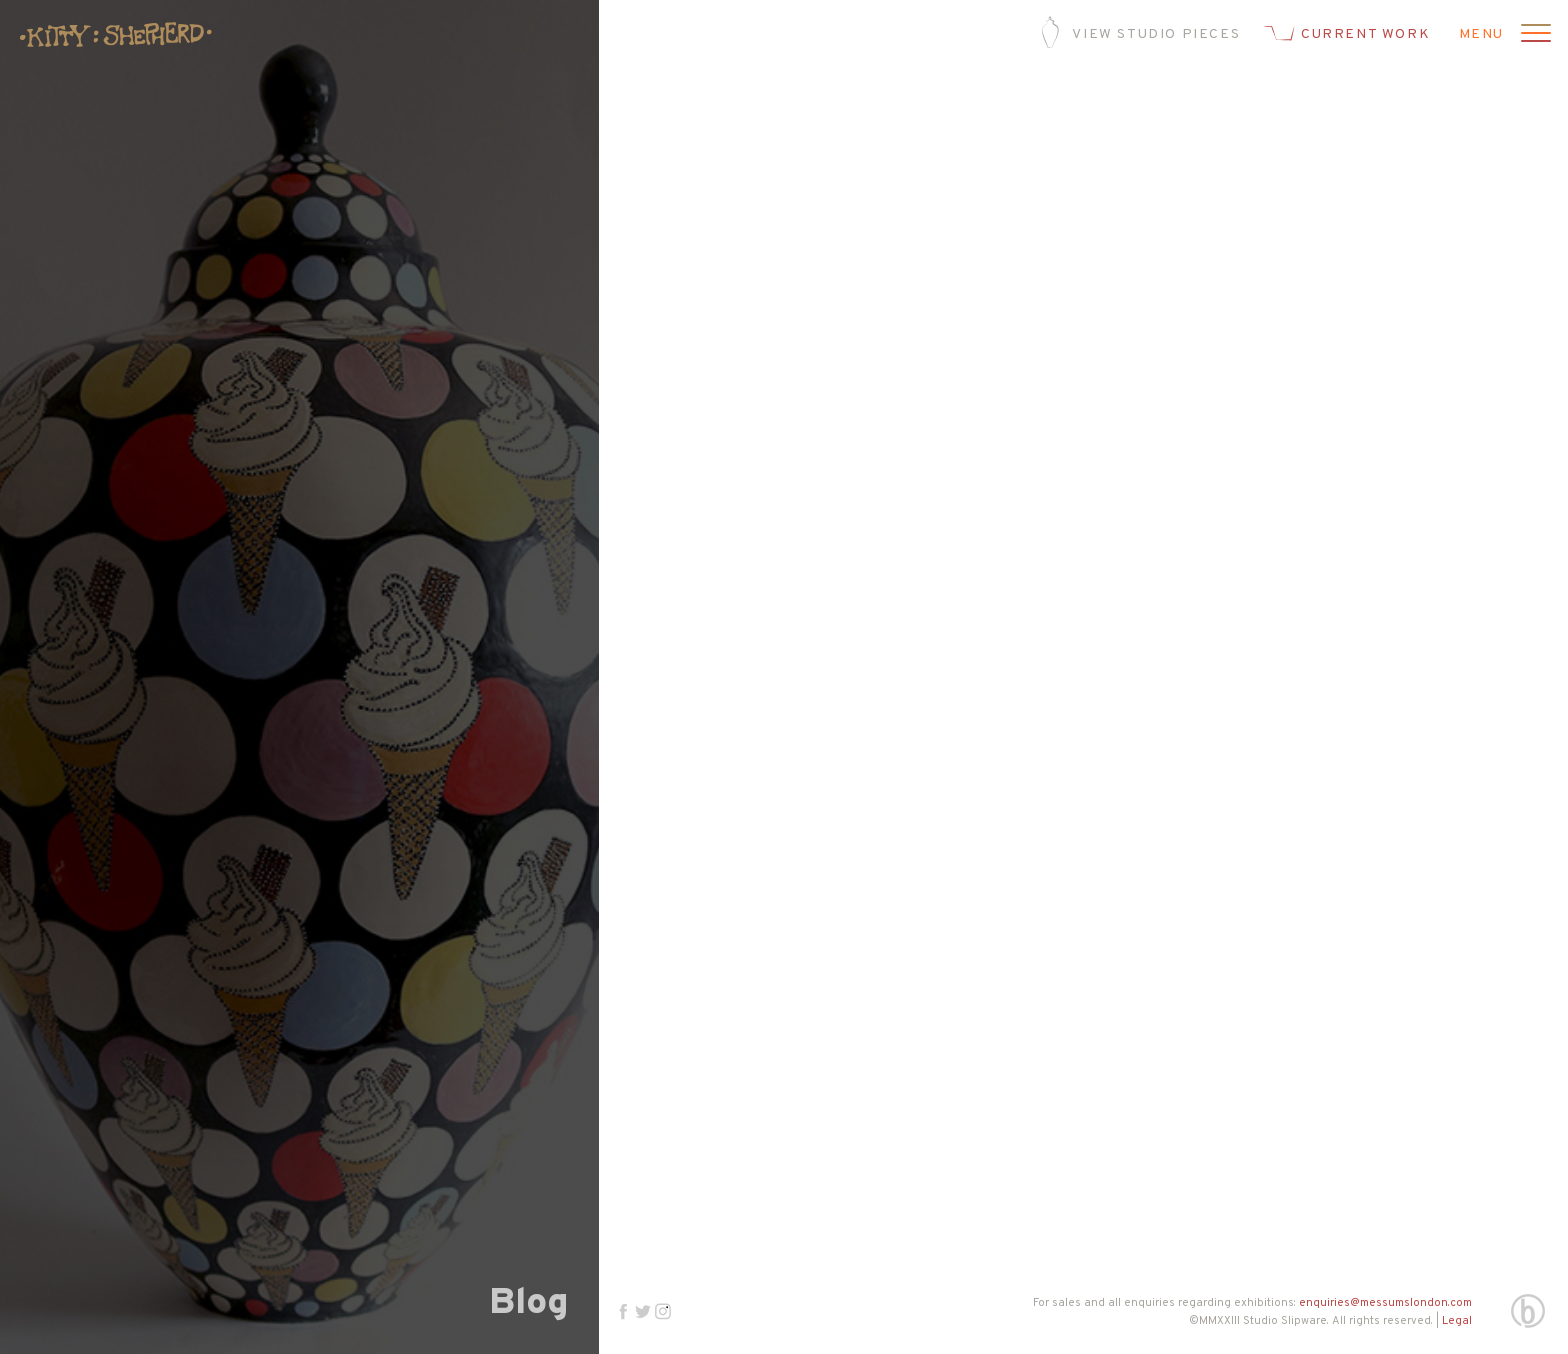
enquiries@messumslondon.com (1385, 1303)
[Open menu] (1533, 35)
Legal (1457, 1321)
